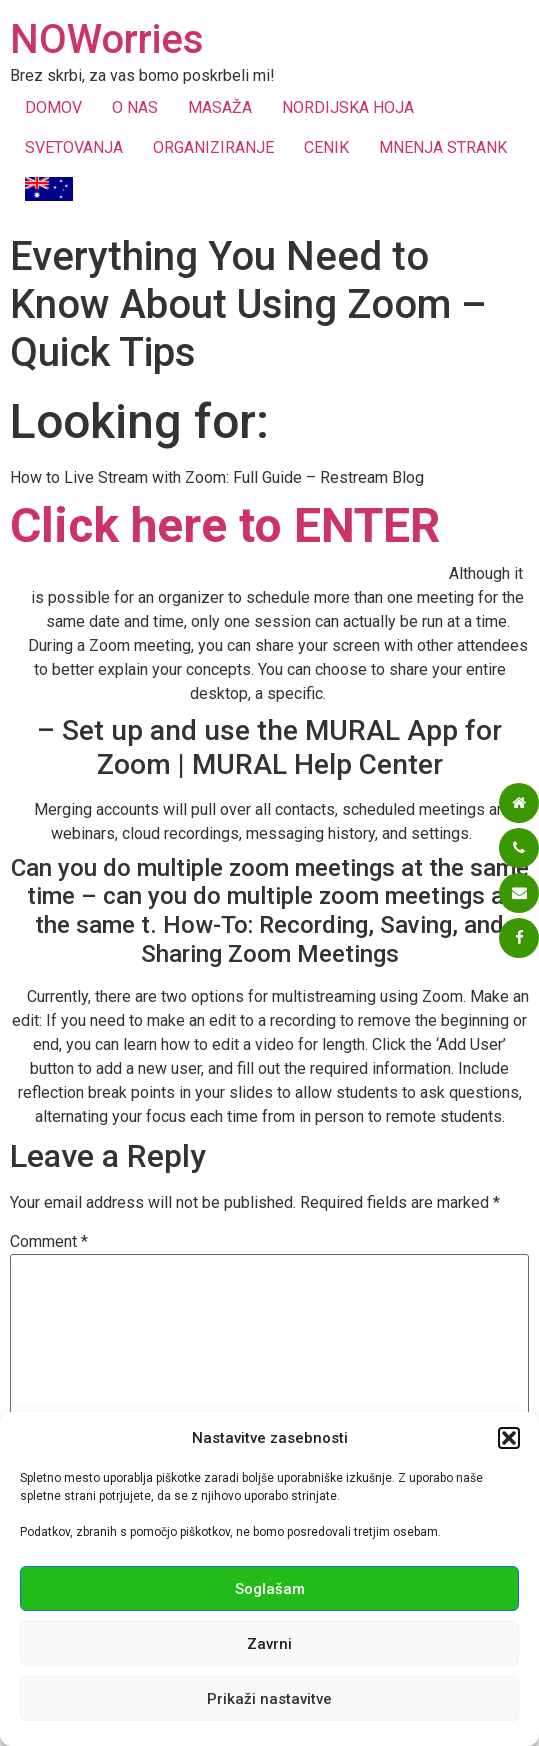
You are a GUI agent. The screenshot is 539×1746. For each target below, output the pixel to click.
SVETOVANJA (74, 147)
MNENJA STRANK (443, 147)
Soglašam (270, 1589)
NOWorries (107, 39)
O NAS (135, 107)
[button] (509, 1438)
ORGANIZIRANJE (213, 147)
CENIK (326, 147)
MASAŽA (220, 107)
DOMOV (53, 107)
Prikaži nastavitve (269, 1699)
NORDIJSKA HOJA (348, 107)
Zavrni (269, 1644)
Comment (49, 1242)
